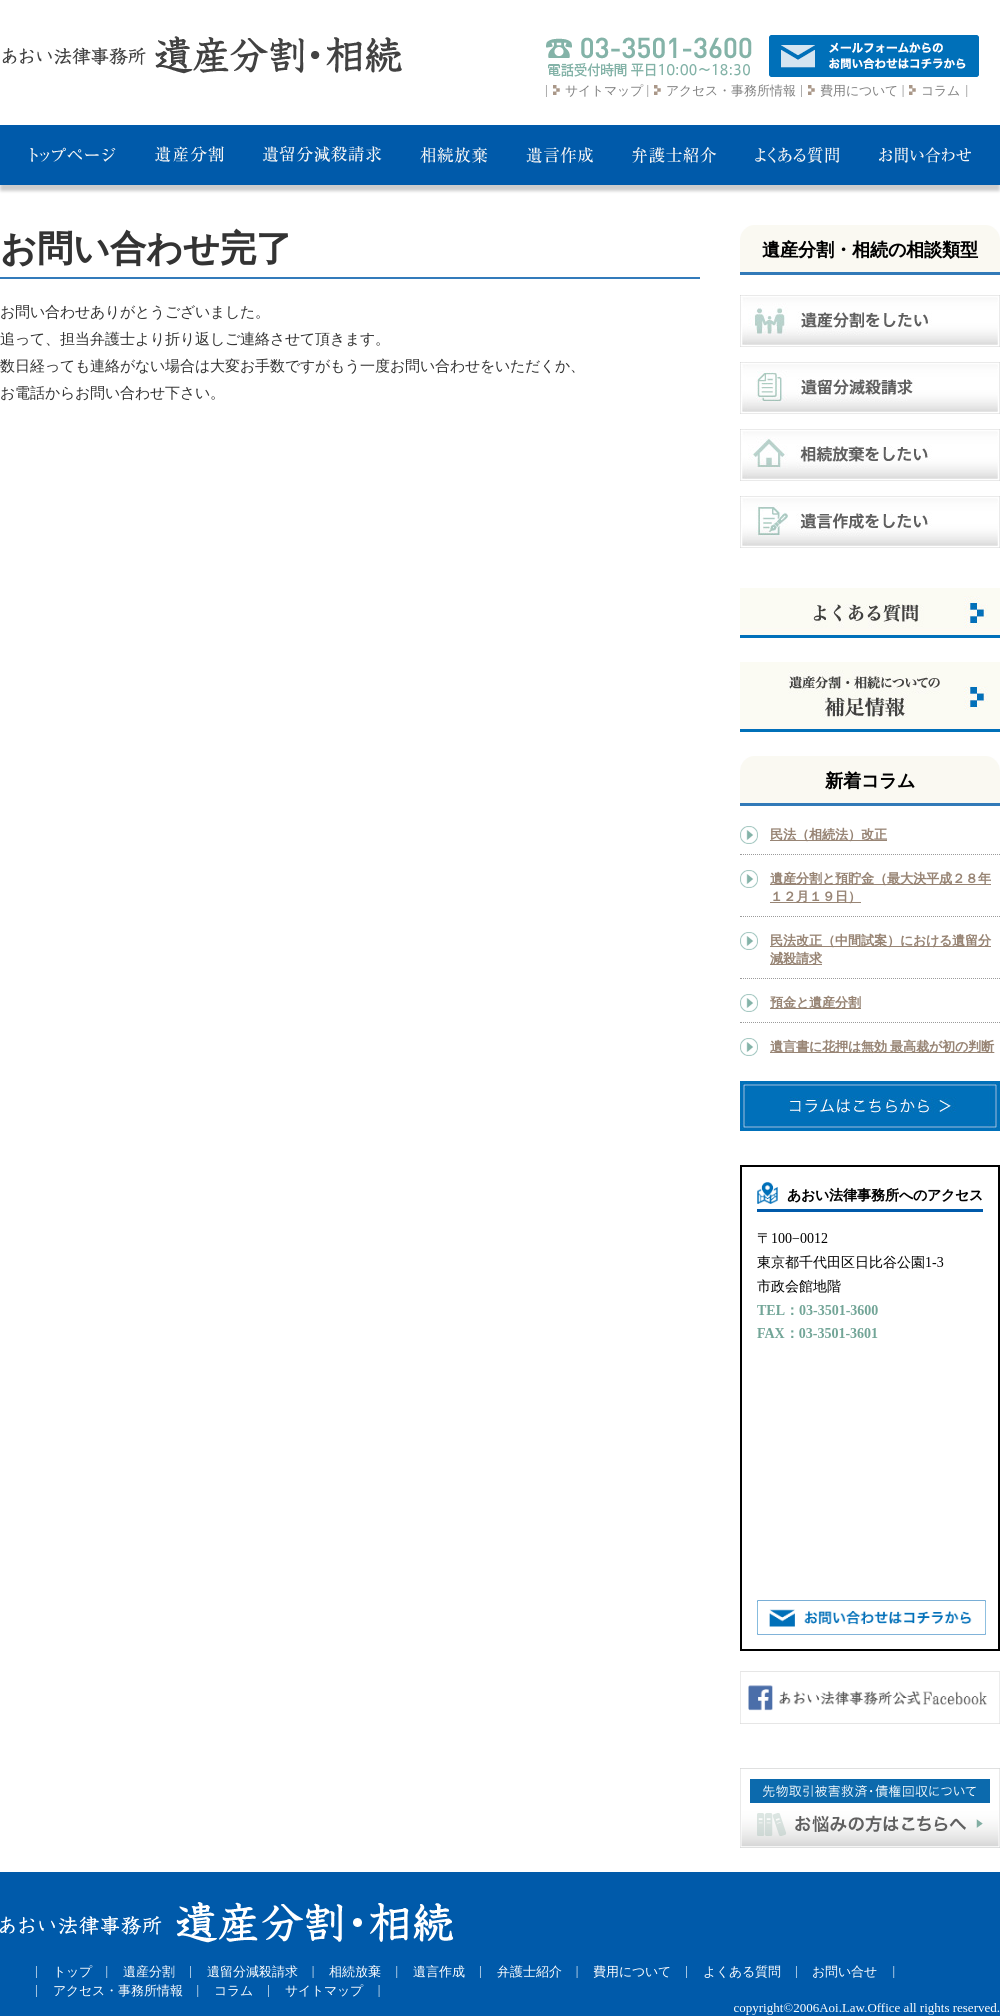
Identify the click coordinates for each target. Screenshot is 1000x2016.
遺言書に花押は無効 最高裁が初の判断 (882, 1046)
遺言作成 (439, 1971)
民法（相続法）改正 (828, 834)
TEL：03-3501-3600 (817, 1310)
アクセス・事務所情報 (731, 90)
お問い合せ (844, 1971)
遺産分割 (149, 1971)
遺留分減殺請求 (252, 1971)
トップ (72, 1971)
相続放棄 (355, 1971)
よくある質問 (742, 1971)
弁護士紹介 (529, 1971)
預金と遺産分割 (815, 1002)
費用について (859, 90)
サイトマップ (604, 90)
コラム (940, 90)
